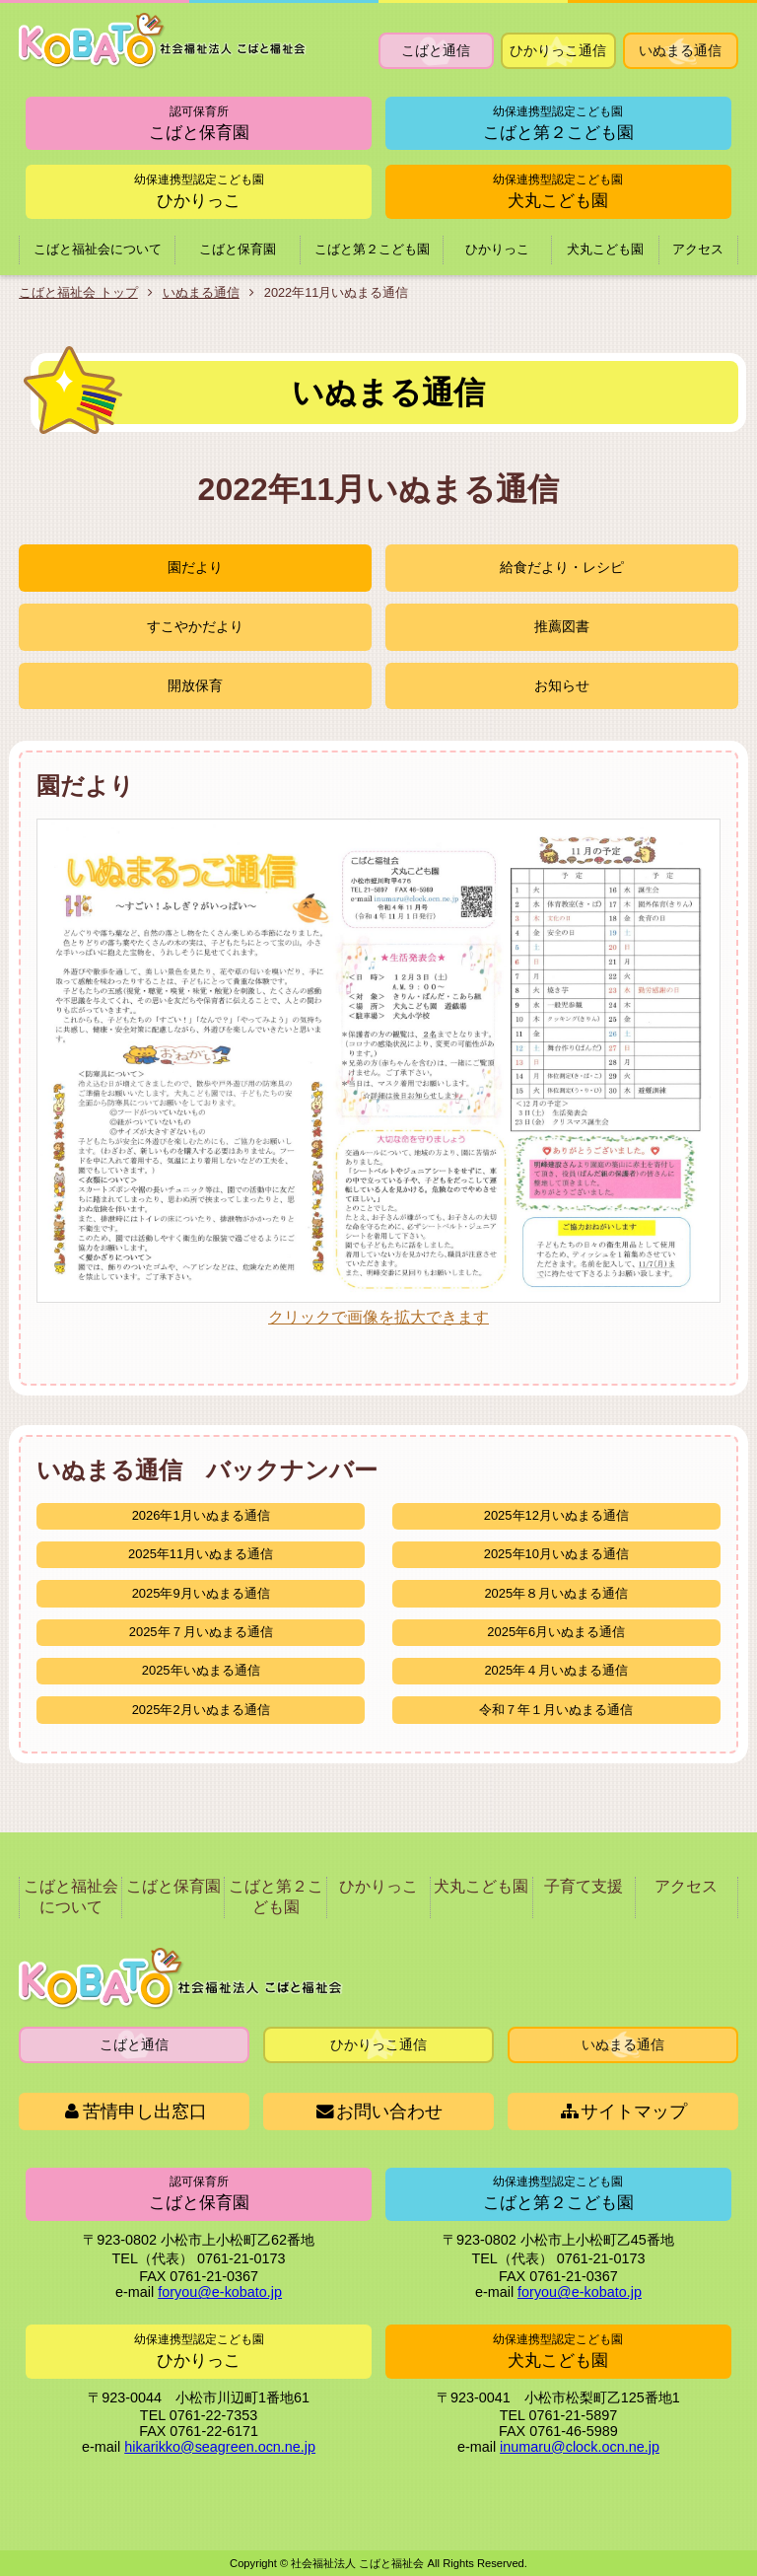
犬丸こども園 (558, 191)
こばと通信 (435, 50)
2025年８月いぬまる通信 (556, 1593)
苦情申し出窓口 (134, 2111)
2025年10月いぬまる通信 (556, 1553)
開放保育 (195, 685)
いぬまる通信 (680, 50)
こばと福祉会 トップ (78, 292)
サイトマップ (623, 2111)
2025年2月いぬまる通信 (201, 1709)
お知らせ (561, 685)
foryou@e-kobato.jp (220, 2293)
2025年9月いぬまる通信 (201, 1593)
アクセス (697, 249)
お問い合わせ (379, 2111)
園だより (195, 568)
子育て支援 (583, 1886)
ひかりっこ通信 (558, 50)
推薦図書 (561, 626)
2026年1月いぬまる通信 (201, 1515)
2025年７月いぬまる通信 (201, 1631)
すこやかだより (195, 626)
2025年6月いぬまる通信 (556, 1631)
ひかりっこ (199, 191)
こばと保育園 (199, 123)
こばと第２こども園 (558, 123)
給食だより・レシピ (562, 568)
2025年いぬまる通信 (201, 1670)
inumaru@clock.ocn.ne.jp (579, 2447)
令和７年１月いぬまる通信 (556, 1709)
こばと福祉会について (98, 249)
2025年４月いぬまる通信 (556, 1670)
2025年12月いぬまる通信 (556, 1515)
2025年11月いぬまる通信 (200, 1553)
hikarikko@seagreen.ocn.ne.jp (219, 2447)
